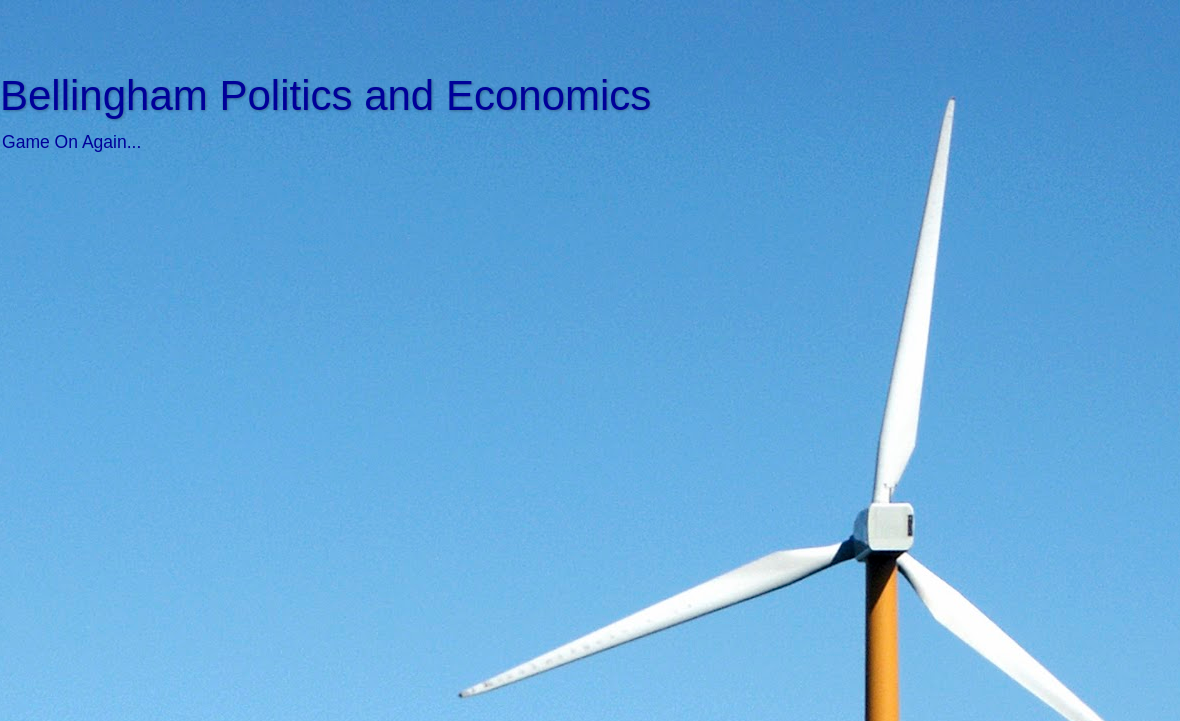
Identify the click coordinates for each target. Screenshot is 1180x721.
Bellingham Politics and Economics (325, 95)
